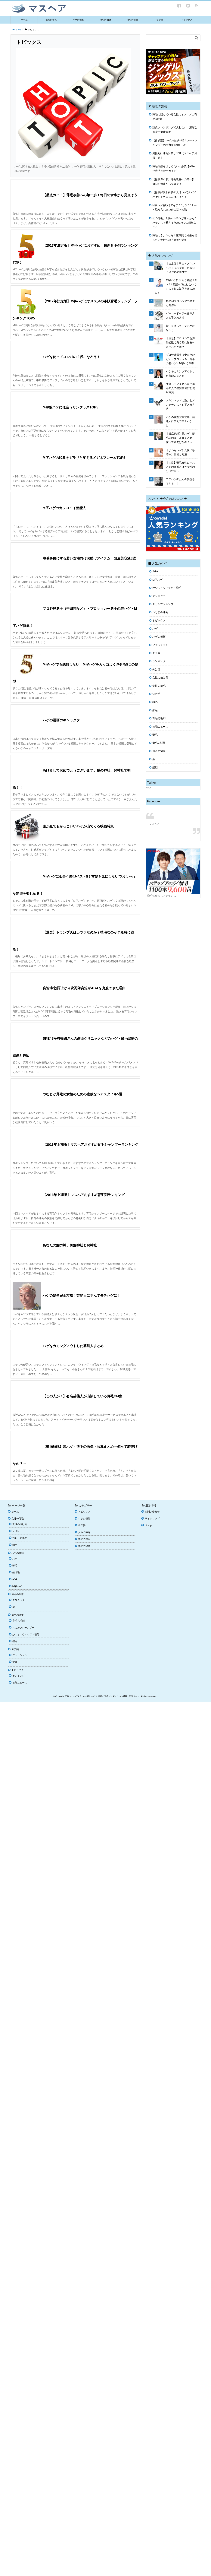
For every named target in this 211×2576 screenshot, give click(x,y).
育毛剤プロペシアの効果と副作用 (180, 303)
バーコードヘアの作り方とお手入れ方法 (180, 315)
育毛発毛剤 (159, 718)
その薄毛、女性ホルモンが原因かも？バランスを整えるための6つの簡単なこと (175, 222)
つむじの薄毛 (160, 612)
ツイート (151, 788)
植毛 (155, 701)
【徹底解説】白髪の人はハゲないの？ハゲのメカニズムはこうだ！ (175, 194)
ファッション (160, 644)
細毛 (155, 710)
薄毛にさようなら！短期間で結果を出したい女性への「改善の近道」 (175, 237)
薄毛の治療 (105, 19)
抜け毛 (156, 693)
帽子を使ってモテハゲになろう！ (180, 328)
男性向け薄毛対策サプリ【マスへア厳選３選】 (175, 155)
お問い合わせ (151, 1511)
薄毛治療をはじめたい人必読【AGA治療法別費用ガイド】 (174, 168)
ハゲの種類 (78, 19)
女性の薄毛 (51, 19)
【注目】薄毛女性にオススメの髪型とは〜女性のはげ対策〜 (180, 467)
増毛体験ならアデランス (161, 895)
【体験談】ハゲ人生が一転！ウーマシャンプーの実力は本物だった (175, 142)
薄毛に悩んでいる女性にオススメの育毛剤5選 (175, 116)
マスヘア (154, 823)
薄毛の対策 (132, 19)
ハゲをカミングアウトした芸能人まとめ (180, 373)
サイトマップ (151, 1518)
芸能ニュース (160, 726)
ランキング (159, 661)
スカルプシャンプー (164, 604)
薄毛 (155, 734)
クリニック (159, 595)
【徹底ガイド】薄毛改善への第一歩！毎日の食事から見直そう (175, 181)
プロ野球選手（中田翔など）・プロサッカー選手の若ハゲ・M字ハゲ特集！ (181, 359)
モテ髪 (159, 19)
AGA (155, 571)
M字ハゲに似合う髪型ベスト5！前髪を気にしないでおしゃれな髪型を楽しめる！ (175, 286)
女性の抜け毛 (160, 677)
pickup (148, 1525)
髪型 (155, 767)
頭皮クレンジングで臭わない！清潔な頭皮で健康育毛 (175, 129)
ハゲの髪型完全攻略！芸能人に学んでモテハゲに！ (180, 421)
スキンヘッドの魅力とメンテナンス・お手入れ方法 (180, 404)
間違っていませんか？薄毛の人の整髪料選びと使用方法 (180, 388)
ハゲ (155, 628)
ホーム (24, 19)
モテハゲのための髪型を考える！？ (180, 481)
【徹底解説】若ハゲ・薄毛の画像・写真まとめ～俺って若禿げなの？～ (180, 438)
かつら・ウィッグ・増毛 (166, 587)
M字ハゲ (157, 579)
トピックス (186, 19)
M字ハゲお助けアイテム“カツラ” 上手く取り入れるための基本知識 (175, 207)
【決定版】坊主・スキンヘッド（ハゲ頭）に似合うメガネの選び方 (180, 268)
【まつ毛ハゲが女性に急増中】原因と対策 (180, 452)
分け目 (156, 669)
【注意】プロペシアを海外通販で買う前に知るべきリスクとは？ (180, 342)
